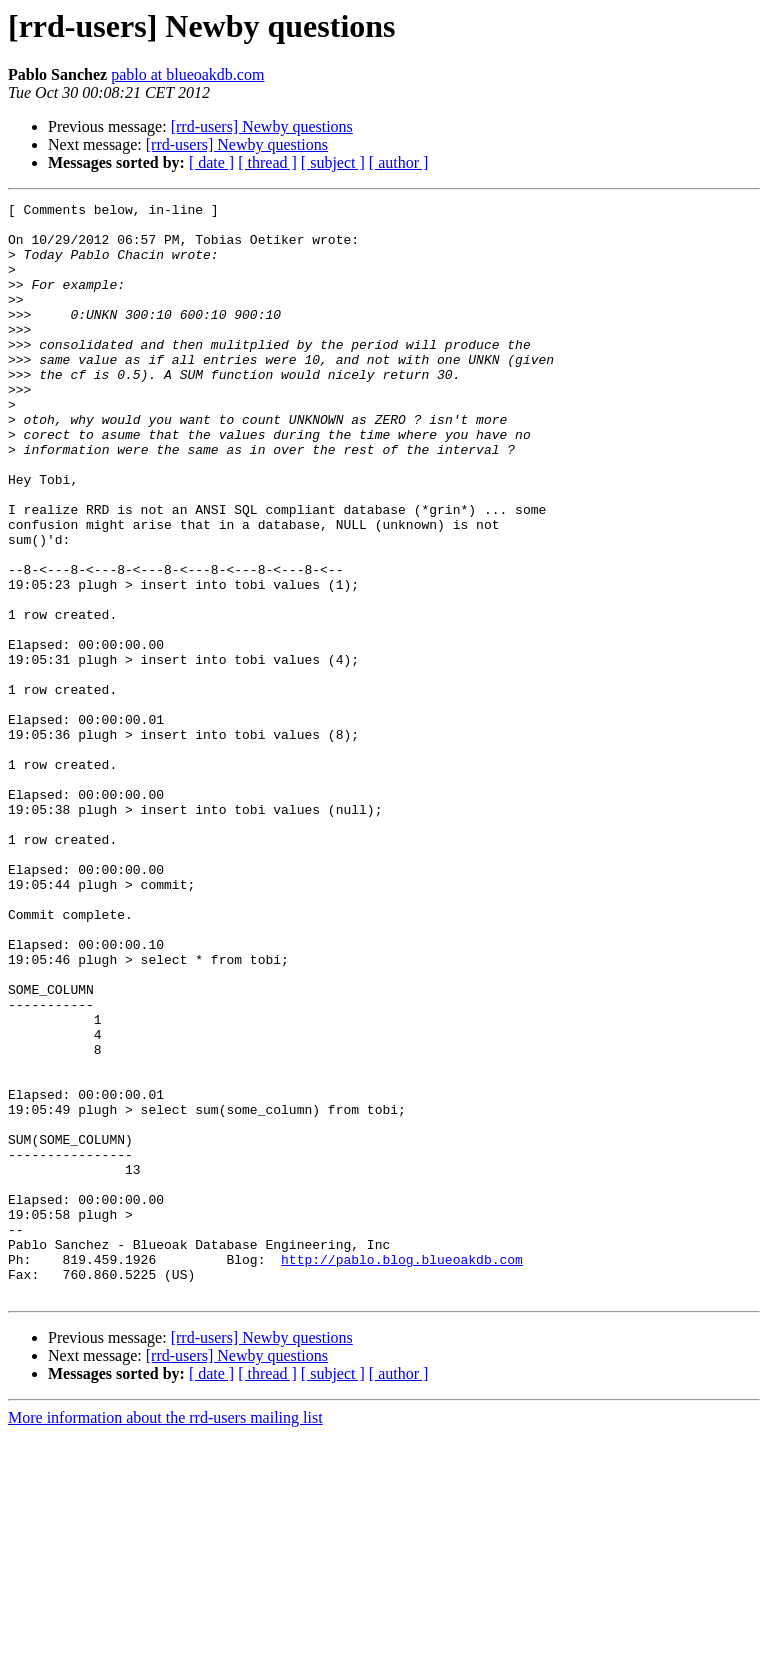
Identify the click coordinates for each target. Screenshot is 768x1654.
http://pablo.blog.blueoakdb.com (402, 1472)
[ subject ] (333, 162)
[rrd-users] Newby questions (262, 126)
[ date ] (211, 162)
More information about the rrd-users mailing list (165, 1636)
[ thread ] (267, 162)
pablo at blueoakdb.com (187, 74)
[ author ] (399, 162)
